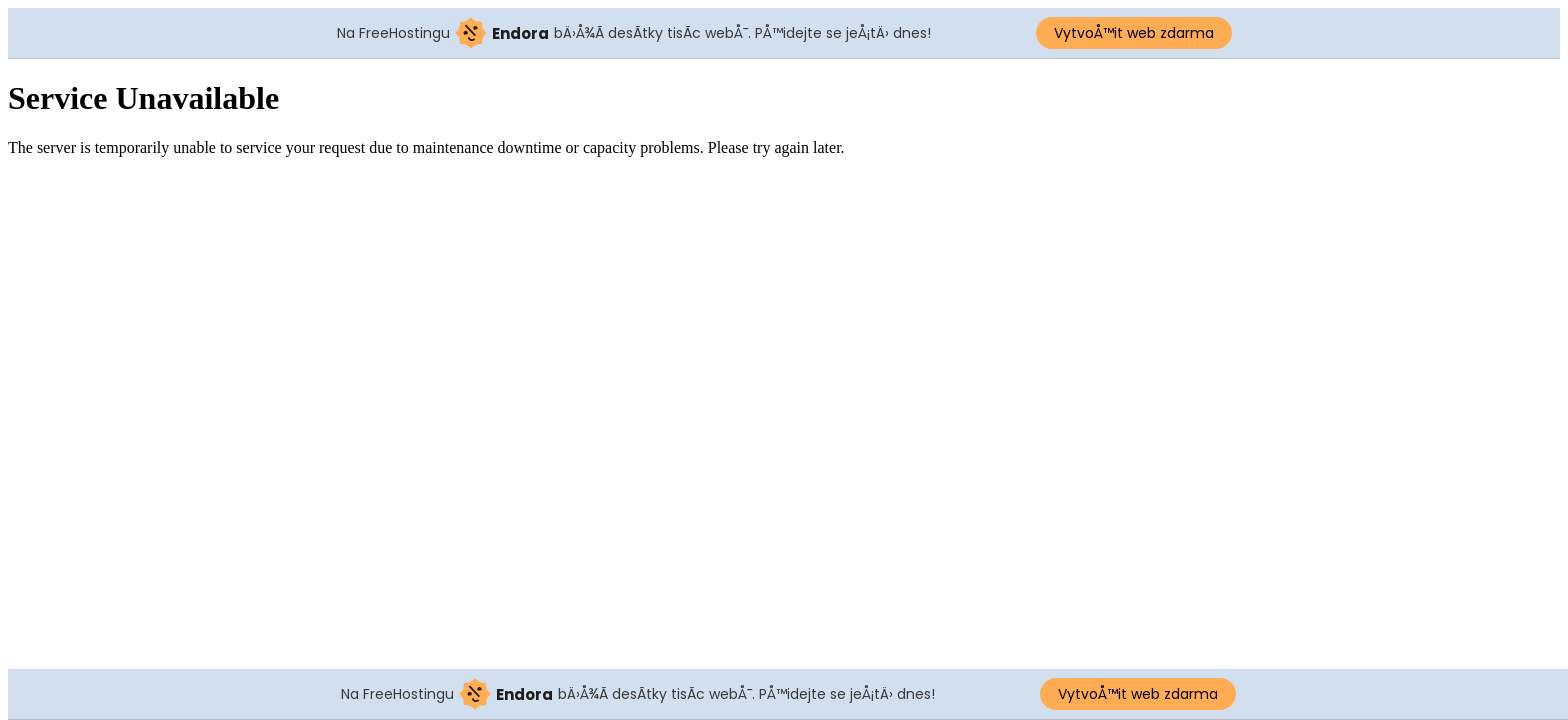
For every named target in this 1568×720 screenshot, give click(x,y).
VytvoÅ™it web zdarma (1134, 33)
